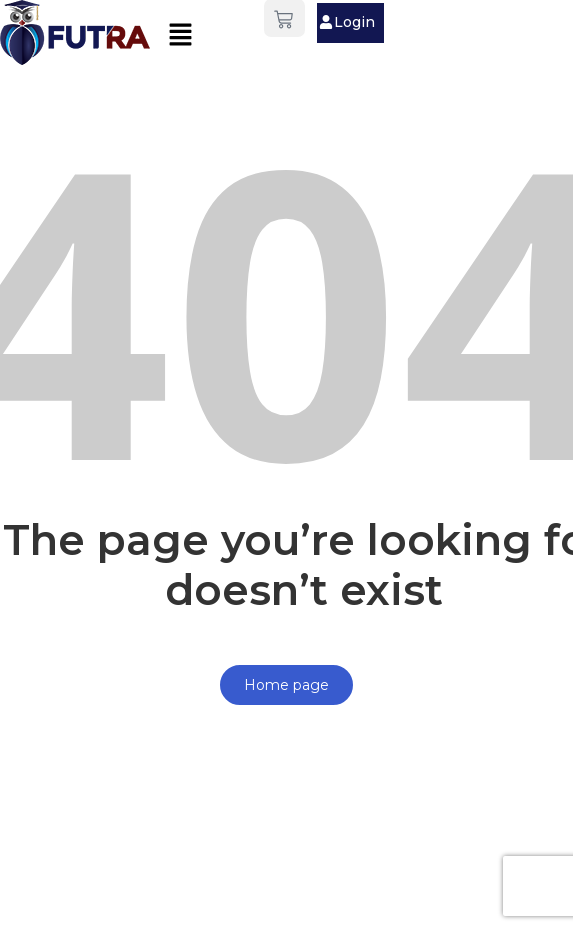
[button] (180, 35)
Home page (286, 685)
